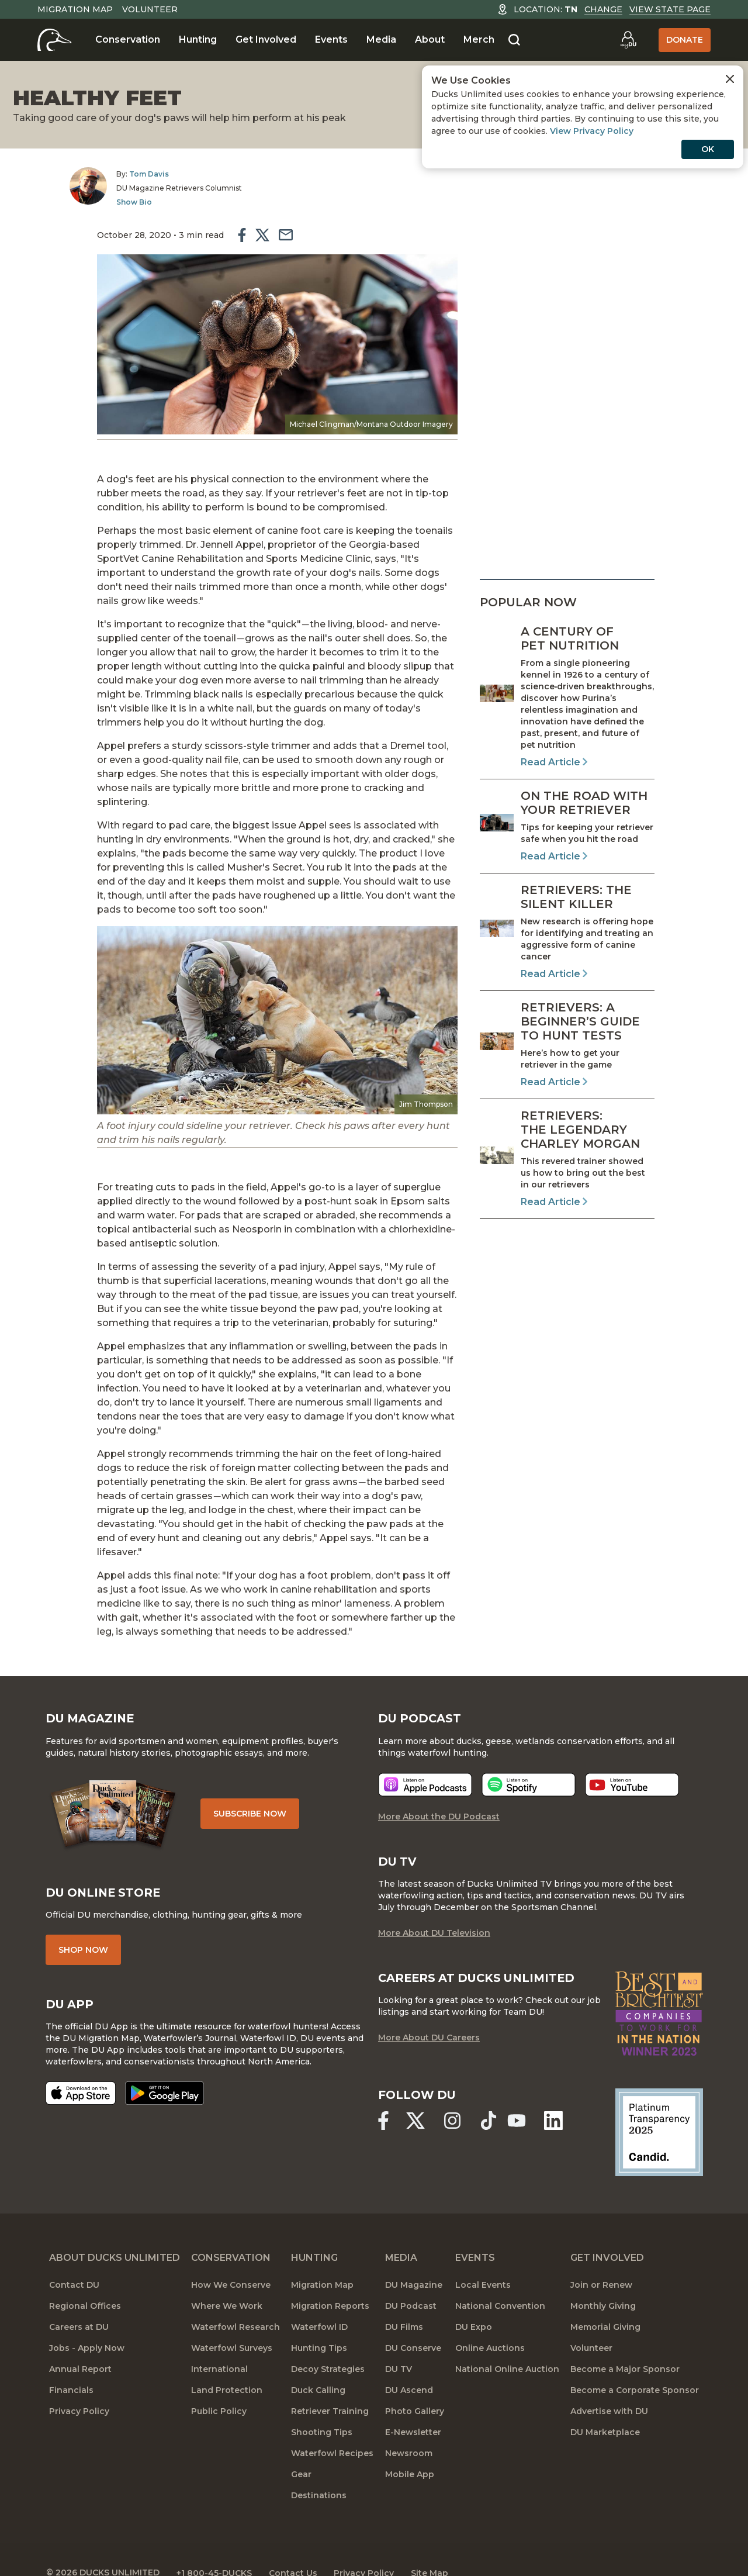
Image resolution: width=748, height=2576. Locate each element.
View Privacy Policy (591, 131)
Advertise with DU (609, 2385)
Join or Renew (601, 2259)
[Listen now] (425, 1758)
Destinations (319, 2469)
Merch (478, 39)
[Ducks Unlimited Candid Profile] (655, 2106)
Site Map (440, 2547)
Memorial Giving (605, 2301)
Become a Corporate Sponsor (634, 2364)
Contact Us (299, 2547)
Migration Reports (330, 2280)
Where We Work (226, 2280)
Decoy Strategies (328, 2343)
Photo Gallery (414, 2385)
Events (331, 39)
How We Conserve (231, 2259)
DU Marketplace (605, 2406)
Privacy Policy (79, 2385)
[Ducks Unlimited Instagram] (454, 2095)
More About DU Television (434, 1907)
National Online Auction (507, 2343)
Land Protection (226, 2364)
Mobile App (409, 2448)
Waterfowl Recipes (332, 2427)
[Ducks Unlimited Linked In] (557, 2095)
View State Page (670, 9)
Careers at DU (79, 2301)
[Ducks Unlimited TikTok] (491, 2095)
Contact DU (74, 2259)
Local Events (483, 2259)
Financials (71, 2364)
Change (603, 9)
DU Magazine (413, 2259)
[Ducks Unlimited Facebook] (383, 2095)
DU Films (404, 2301)
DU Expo (473, 2301)
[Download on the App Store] (84, 2068)
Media (381, 39)
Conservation (127, 39)
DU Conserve (413, 2322)
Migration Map (75, 9)
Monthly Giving (603, 2280)
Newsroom (408, 2427)
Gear (301, 2448)
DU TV (398, 2343)
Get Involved (266, 39)
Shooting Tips (321, 2406)
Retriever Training (330, 2385)
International (219, 2343)
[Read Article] (567, 696)
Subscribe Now (256, 1786)
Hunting (198, 39)
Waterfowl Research (235, 2301)
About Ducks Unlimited (114, 2231)
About (430, 39)
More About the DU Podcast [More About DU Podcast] (439, 1790)
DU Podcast (411, 2280)
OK (707, 149)
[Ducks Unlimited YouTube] (519, 2095)
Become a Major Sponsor (625, 2343)
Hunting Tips (319, 2322)
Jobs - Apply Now (86, 2322)
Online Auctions (490, 2322)
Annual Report (80, 2343)
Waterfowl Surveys (231, 2322)
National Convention (500, 2280)
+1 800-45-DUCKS (219, 2547)
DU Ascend (409, 2364)
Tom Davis (126, 174)
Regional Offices (85, 2280)
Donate (684, 39)
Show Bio (111, 202)
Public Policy (219, 2385)
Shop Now (87, 1924)
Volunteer (150, 9)
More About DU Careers (429, 2012)
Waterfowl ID (319, 2301)
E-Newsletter (413, 2406)
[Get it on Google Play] (168, 2068)
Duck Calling (318, 2364)
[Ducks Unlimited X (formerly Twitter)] (416, 2095)
